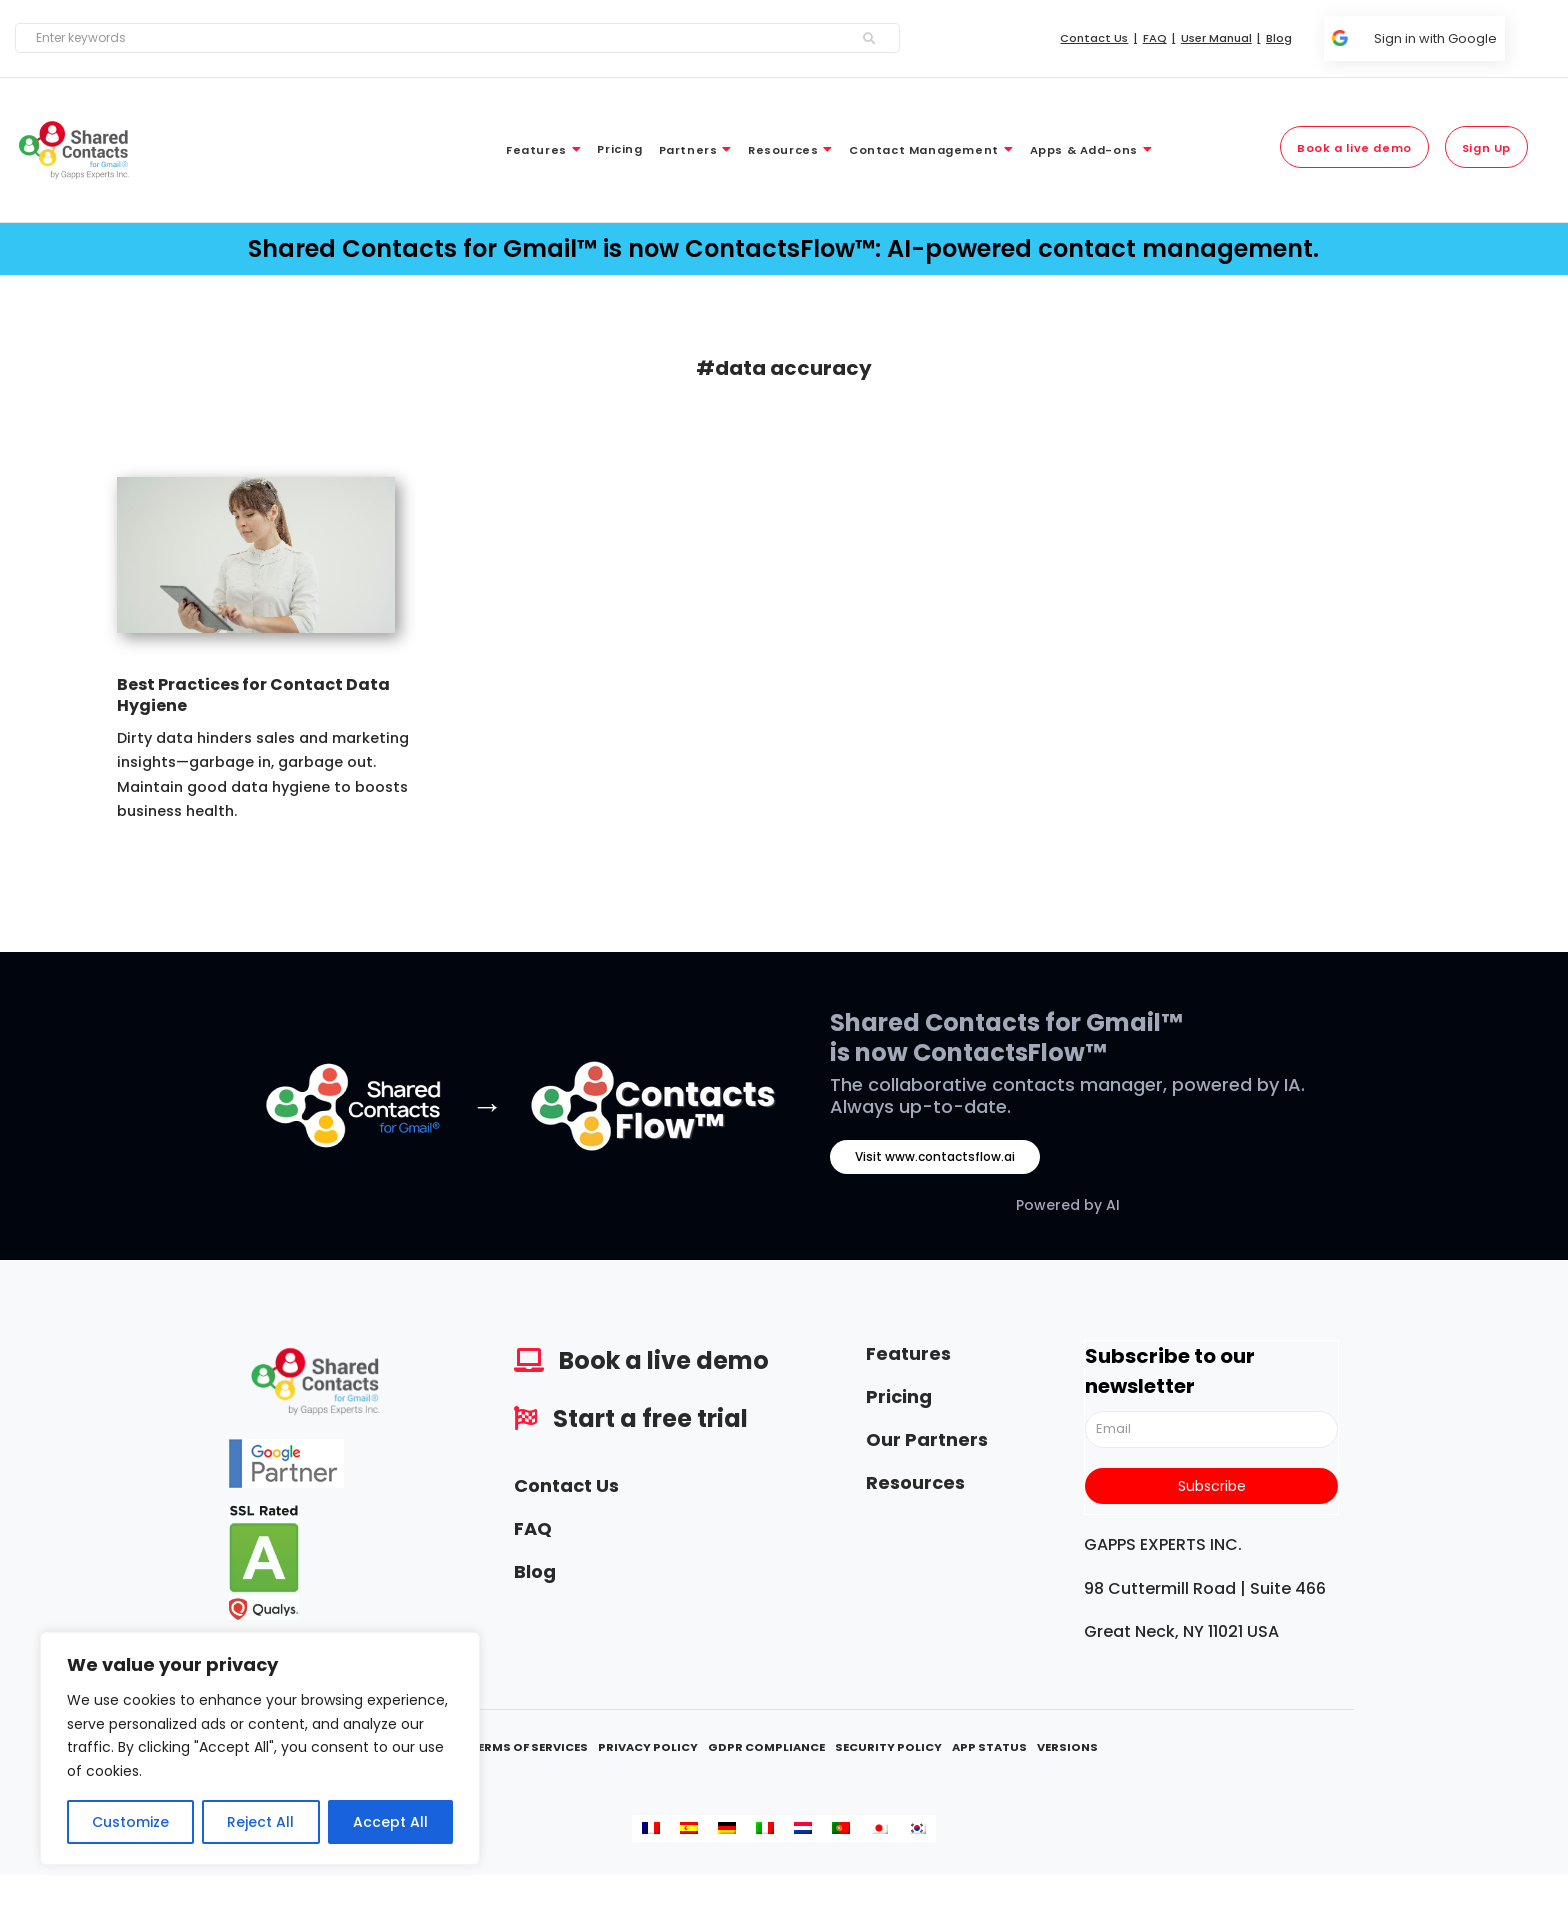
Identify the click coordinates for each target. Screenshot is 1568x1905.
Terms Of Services (529, 1747)
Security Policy (888, 1747)
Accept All (390, 1822)
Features (908, 1353)
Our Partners (927, 1439)
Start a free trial (650, 1418)
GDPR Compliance (766, 1747)
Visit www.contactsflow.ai (935, 1156)
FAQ (533, 1528)
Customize (130, 1822)
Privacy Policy (648, 1747)
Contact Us (566, 1485)
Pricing (899, 1396)
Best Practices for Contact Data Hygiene (253, 695)
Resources (915, 1482)
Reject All (260, 1822)
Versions (1067, 1747)
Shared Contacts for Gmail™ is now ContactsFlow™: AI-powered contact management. (783, 248)
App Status (989, 1747)
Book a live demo (664, 1360)
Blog (535, 1571)
